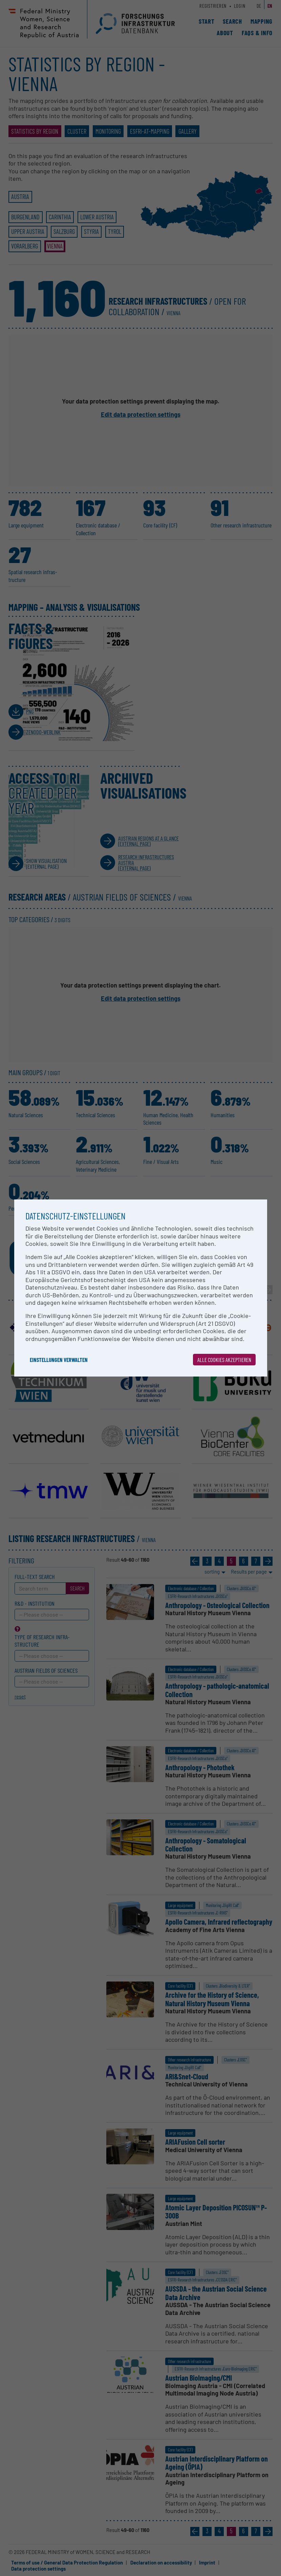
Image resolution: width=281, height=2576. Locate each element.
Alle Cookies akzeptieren (224, 1359)
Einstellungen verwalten (59, 1359)
